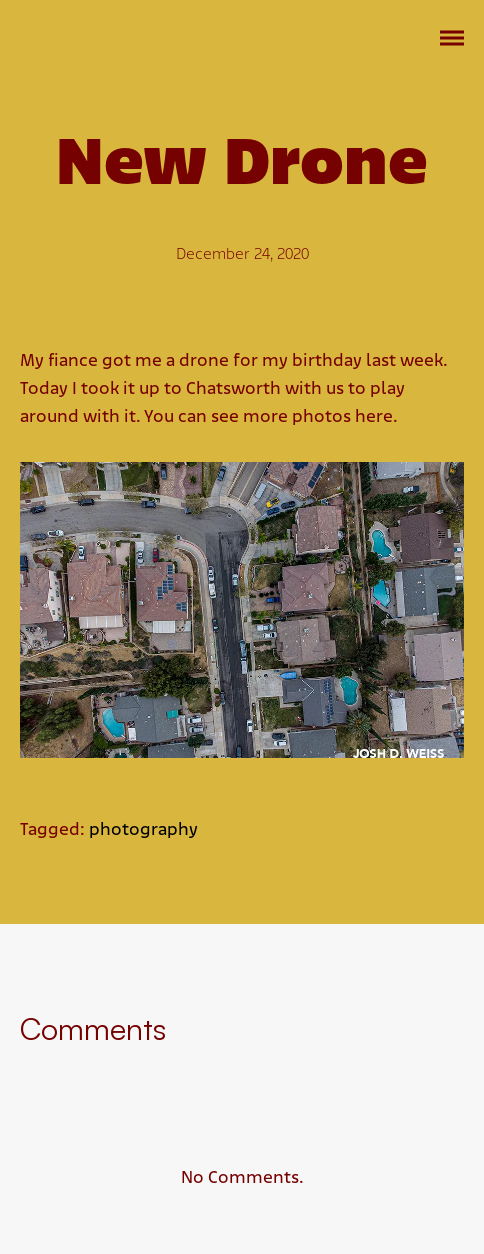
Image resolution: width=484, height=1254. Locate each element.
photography (143, 830)
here (374, 417)
